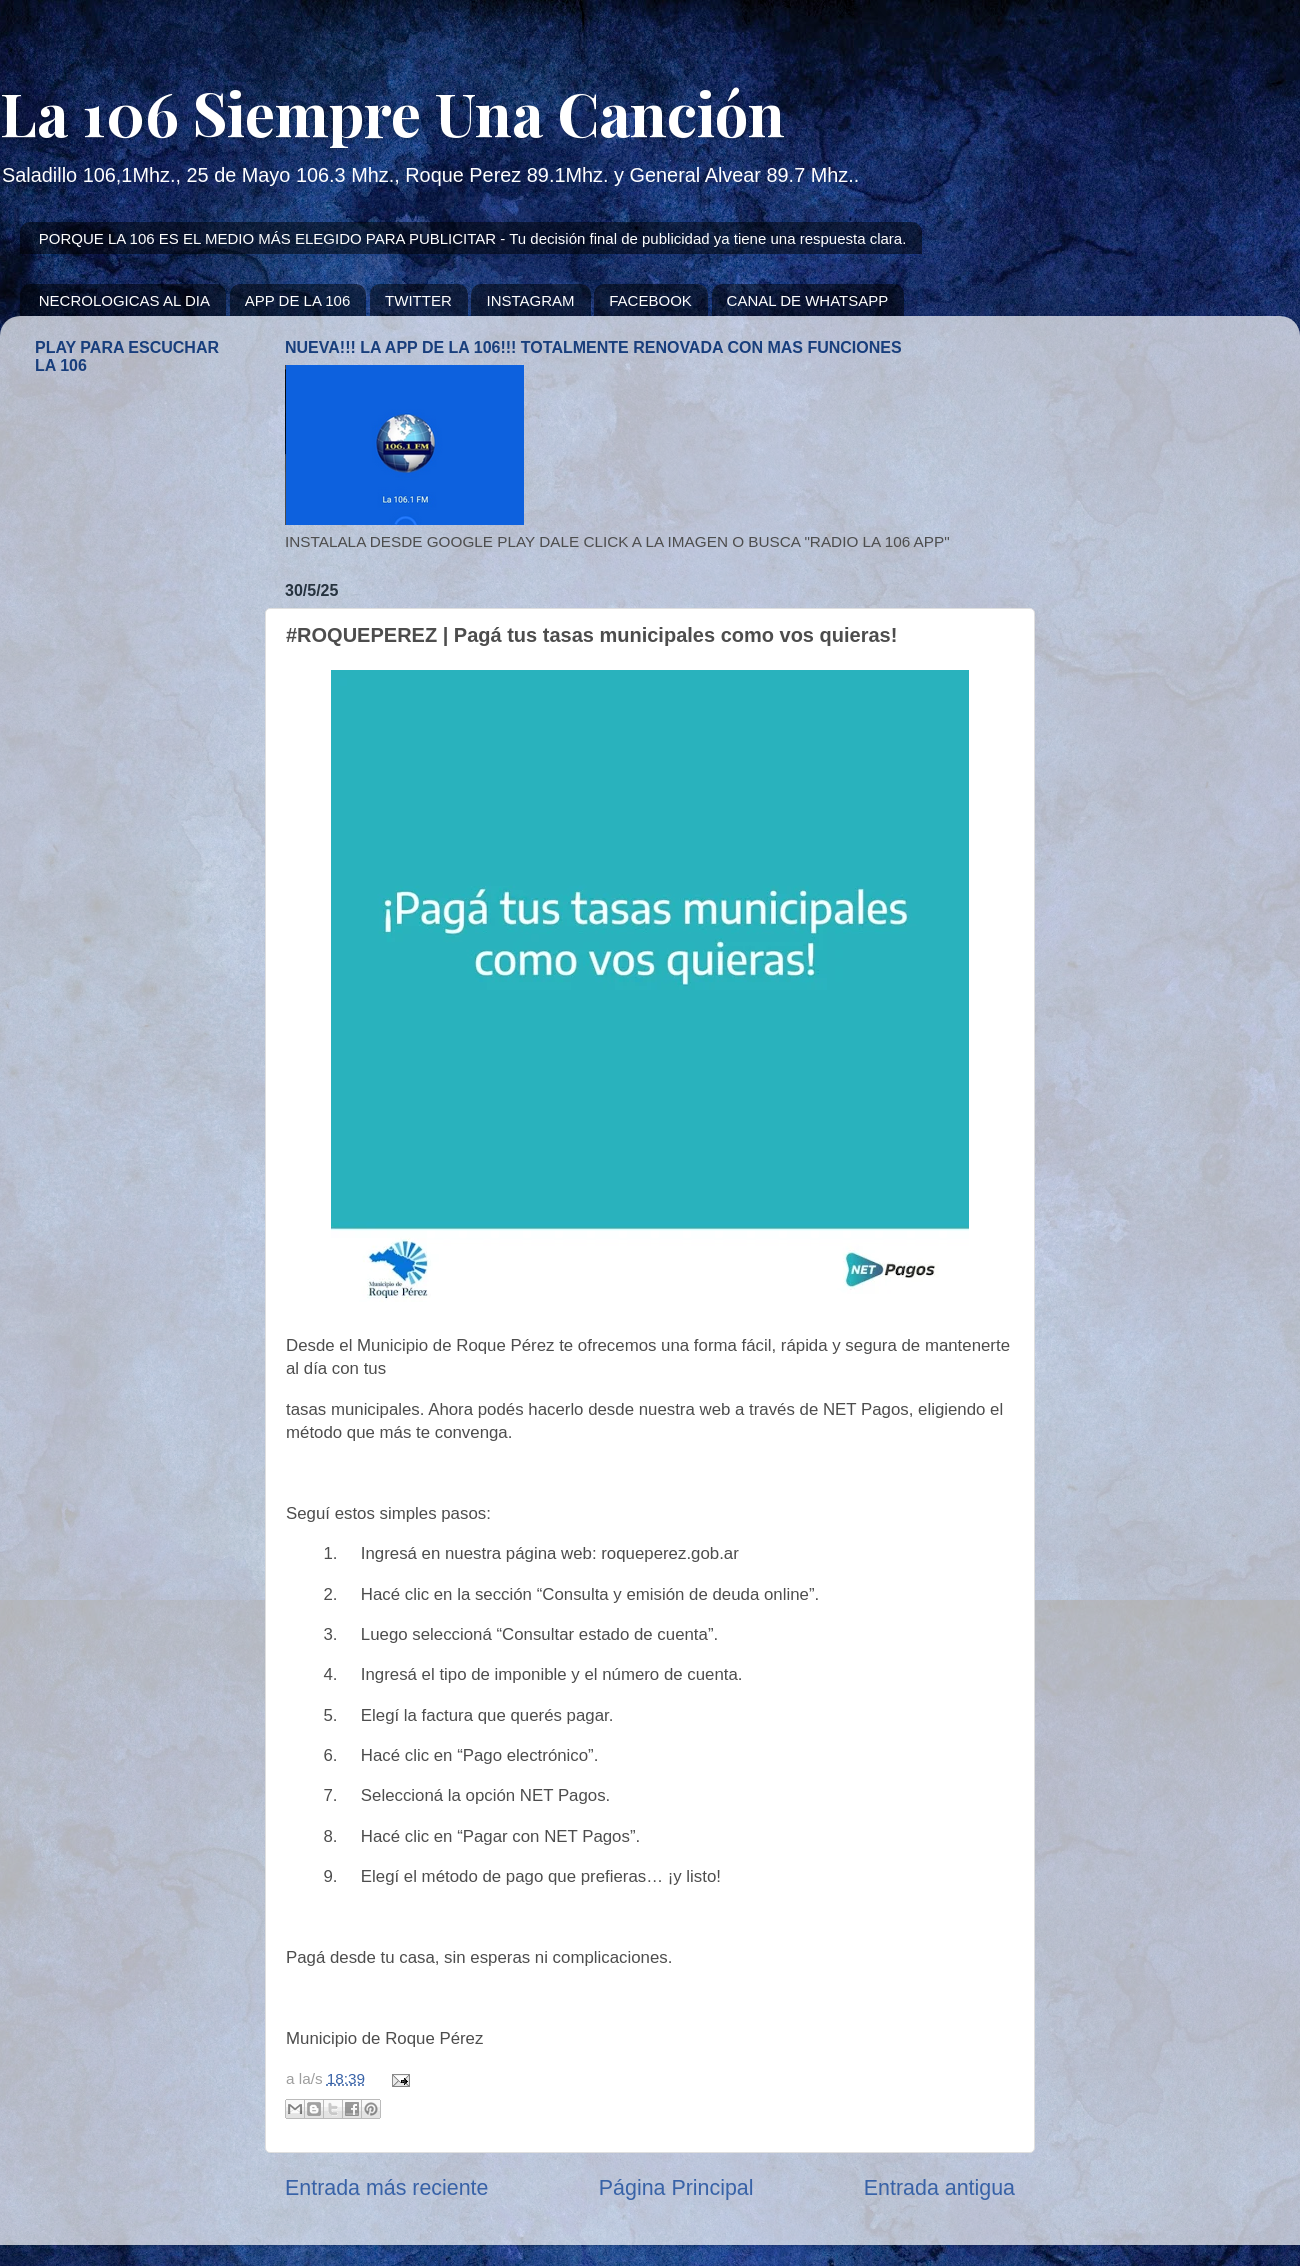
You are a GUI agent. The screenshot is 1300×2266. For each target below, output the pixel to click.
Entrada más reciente (386, 2188)
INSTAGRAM (530, 300)
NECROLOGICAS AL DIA (124, 300)
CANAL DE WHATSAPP (808, 300)
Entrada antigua (939, 2188)
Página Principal (676, 2188)
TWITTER (418, 300)
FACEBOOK (650, 300)
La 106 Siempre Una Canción (392, 112)
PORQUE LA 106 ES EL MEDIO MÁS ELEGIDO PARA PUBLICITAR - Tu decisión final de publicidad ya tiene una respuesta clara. (473, 238)
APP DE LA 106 (298, 300)
